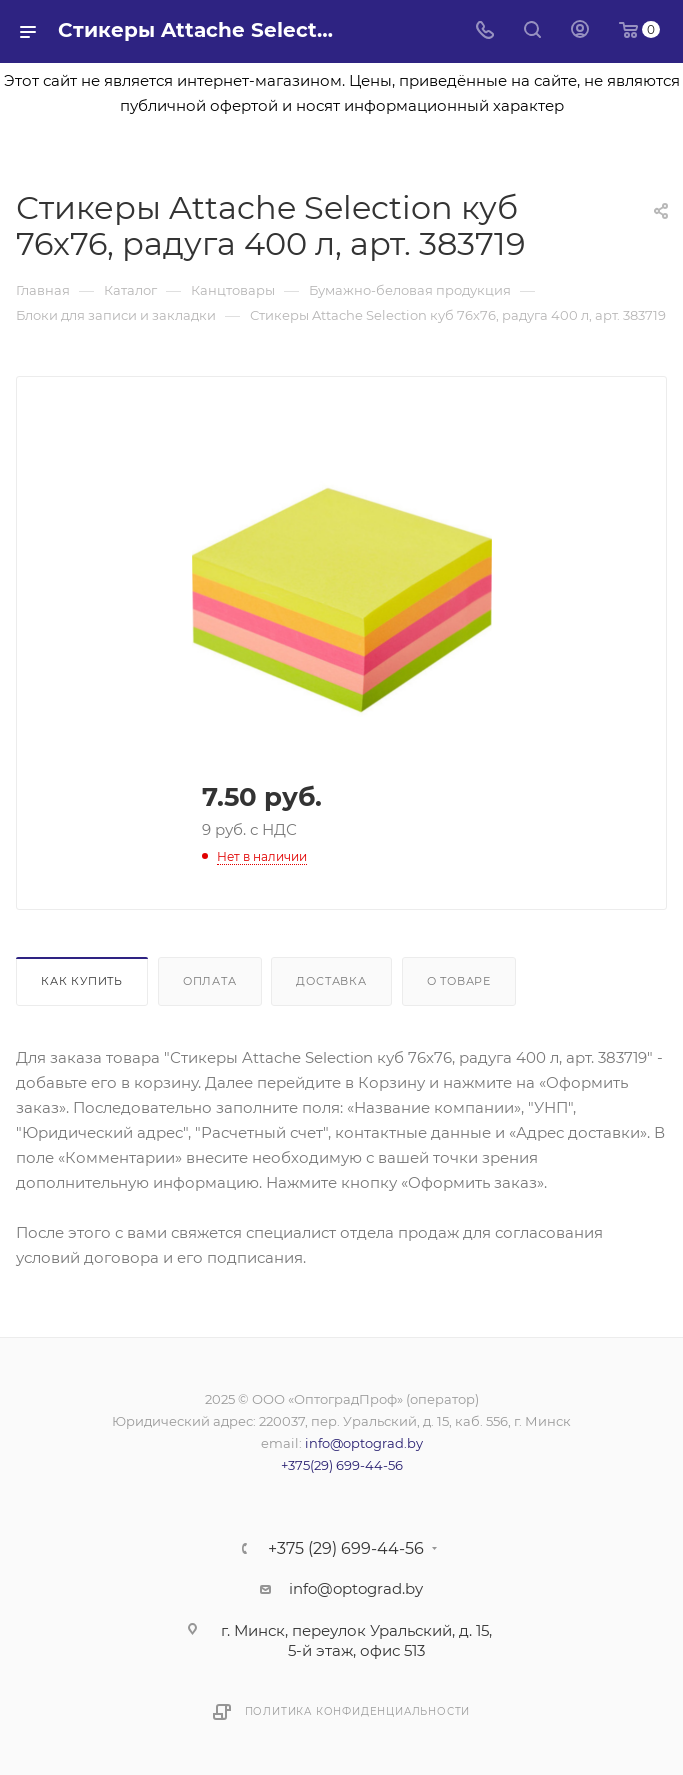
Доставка (331, 981)
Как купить (82, 981)
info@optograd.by (364, 1443)
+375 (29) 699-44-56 (346, 1549)
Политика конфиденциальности (358, 1711)
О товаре (459, 981)
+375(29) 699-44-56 (342, 1465)
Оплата (210, 981)
